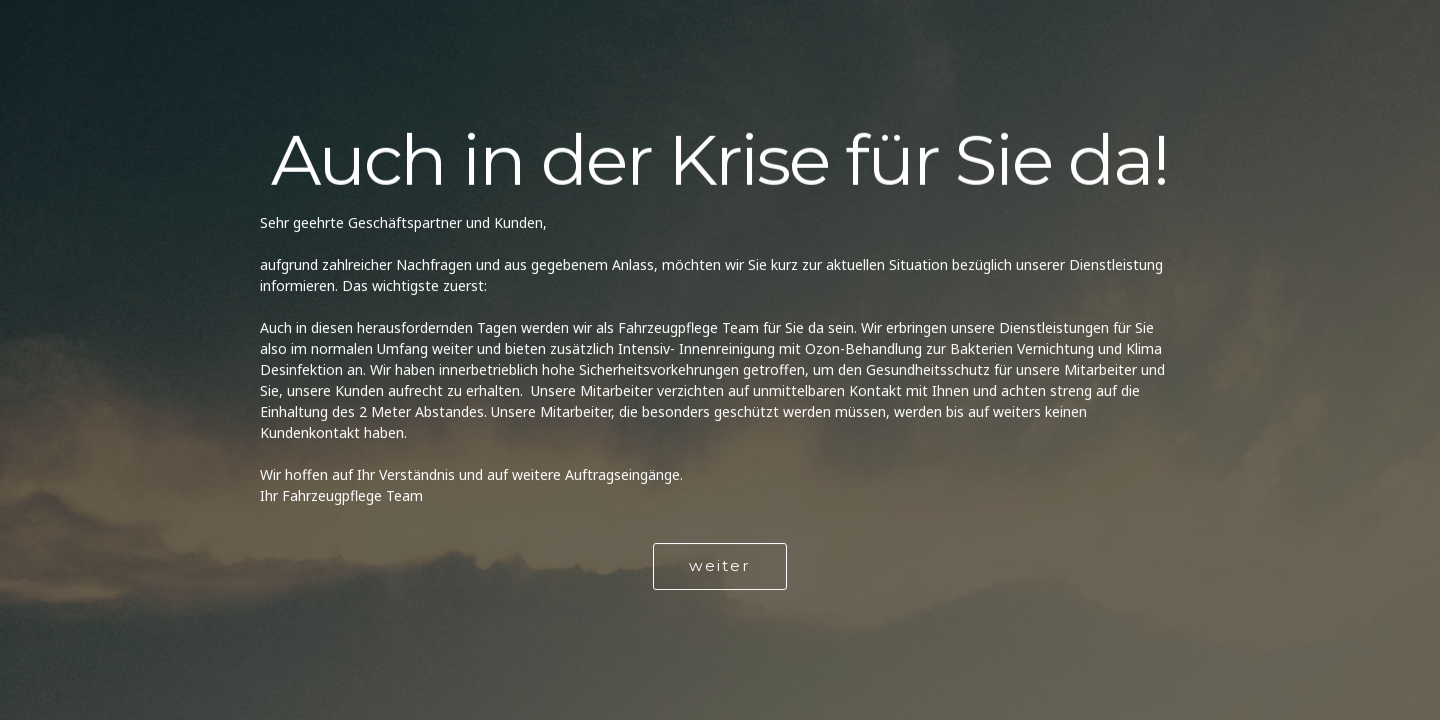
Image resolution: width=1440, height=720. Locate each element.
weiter (720, 566)
